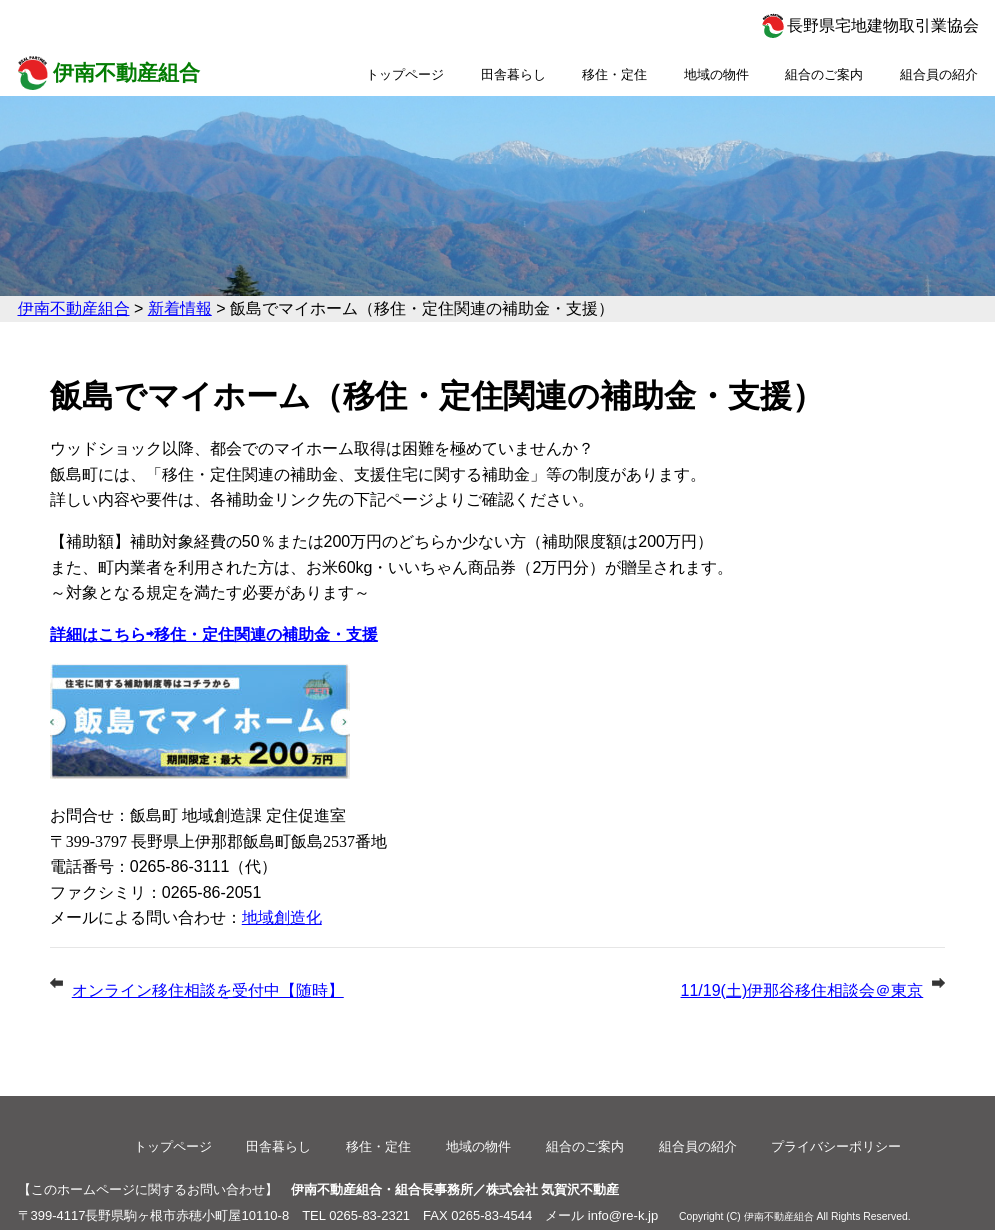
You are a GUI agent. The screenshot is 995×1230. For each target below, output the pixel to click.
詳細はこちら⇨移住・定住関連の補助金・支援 (214, 634)
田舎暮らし (513, 74)
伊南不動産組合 (126, 72)
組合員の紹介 (939, 74)
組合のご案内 (824, 74)
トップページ (405, 74)
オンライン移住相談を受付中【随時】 (208, 990)
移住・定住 (614, 74)
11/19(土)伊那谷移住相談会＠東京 (802, 990)
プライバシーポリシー (836, 1146)
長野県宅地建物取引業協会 (883, 25)
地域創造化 (282, 917)
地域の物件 (716, 74)
